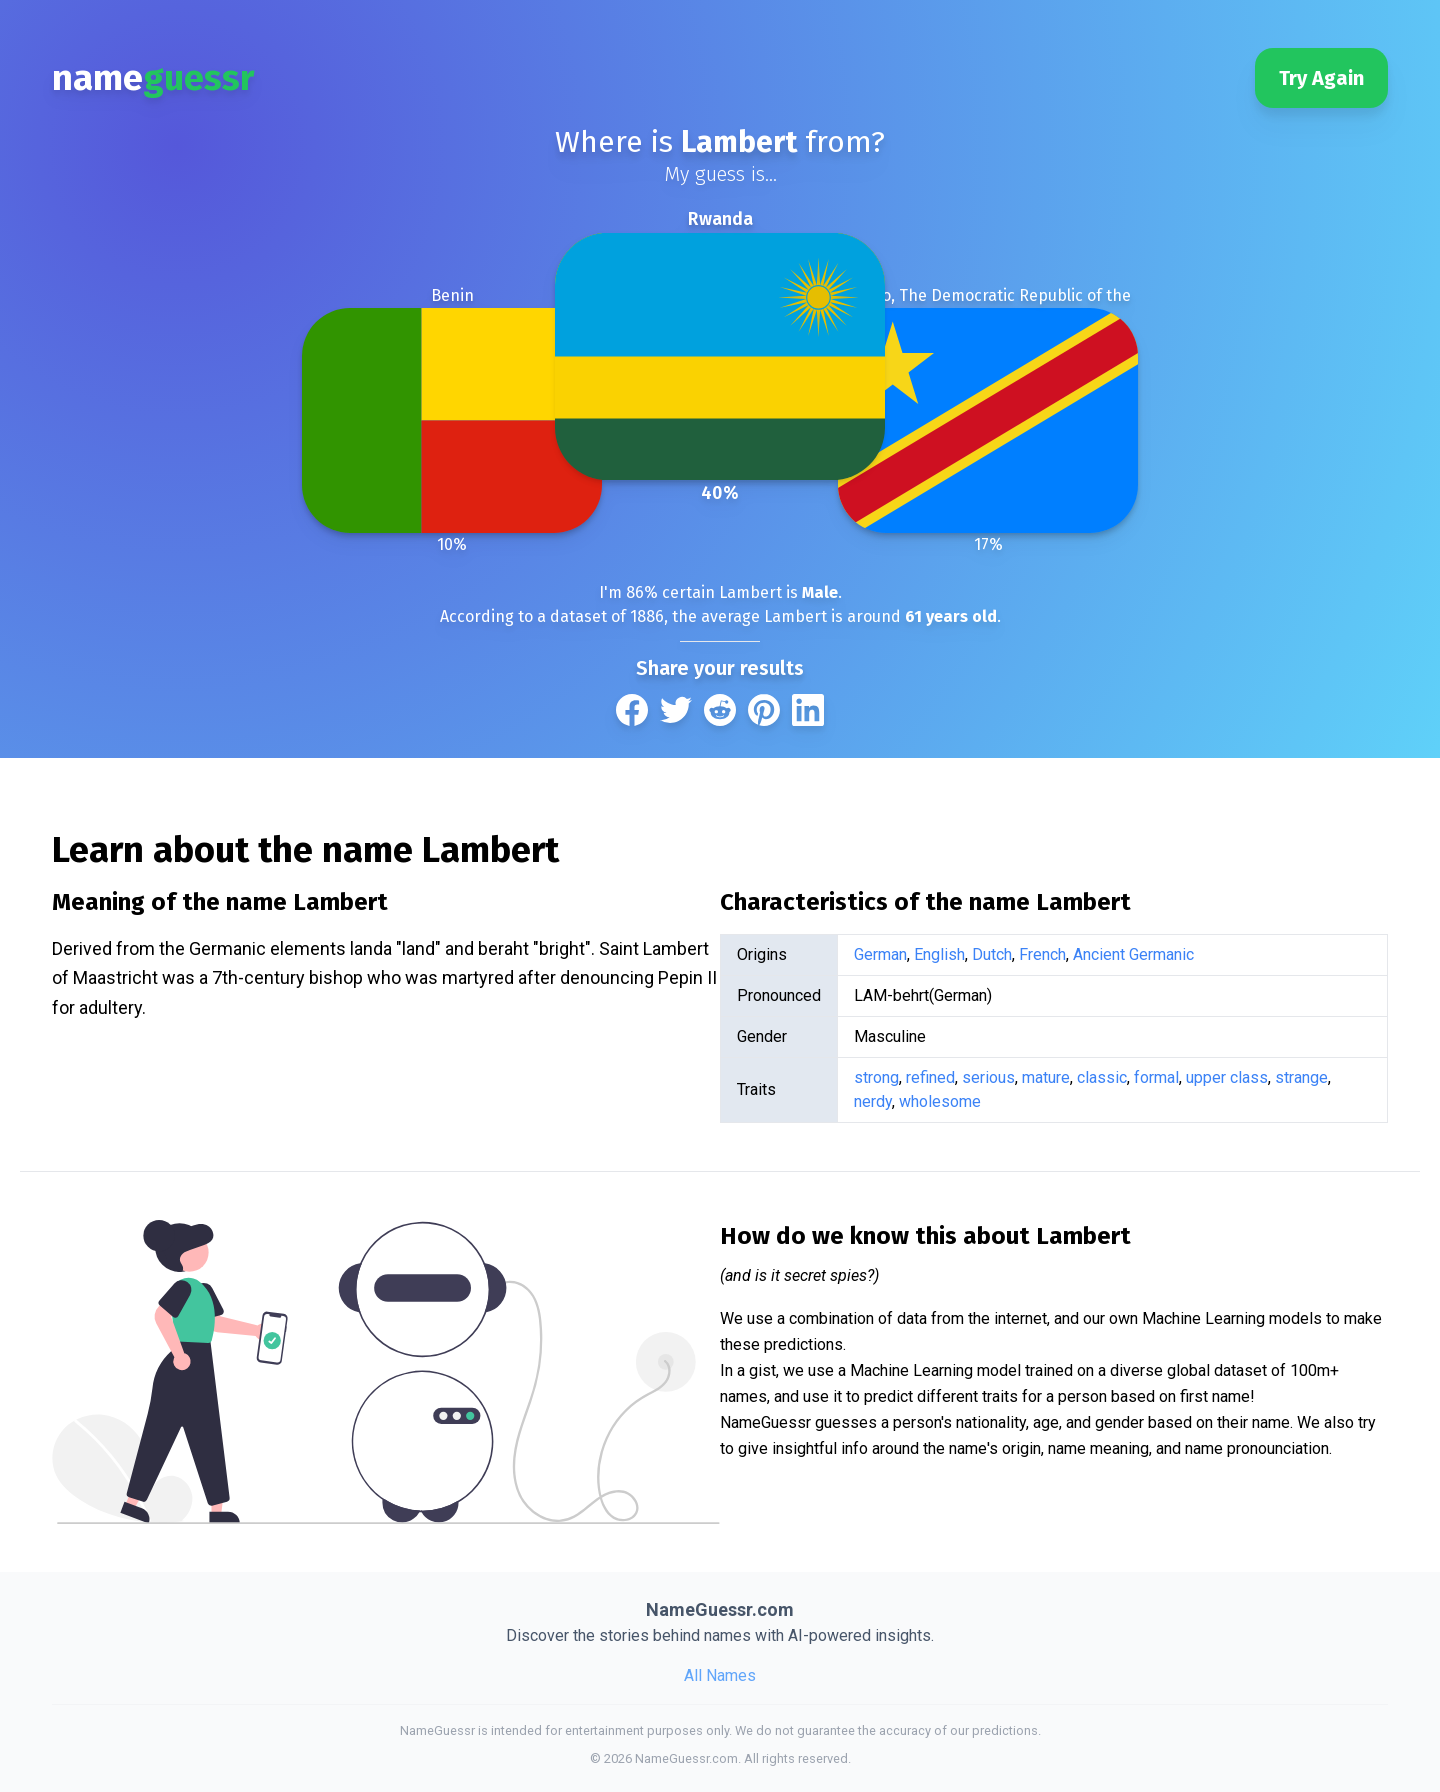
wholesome (940, 1101)
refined (930, 1077)
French (1042, 954)
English (939, 954)
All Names (720, 1675)
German (880, 954)
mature (1046, 1077)
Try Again (1321, 78)
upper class (1227, 1077)
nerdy (873, 1101)
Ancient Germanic (1133, 954)
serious (988, 1077)
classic (1102, 1077)
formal (1156, 1077)
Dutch (992, 954)
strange (1301, 1077)
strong (876, 1077)
